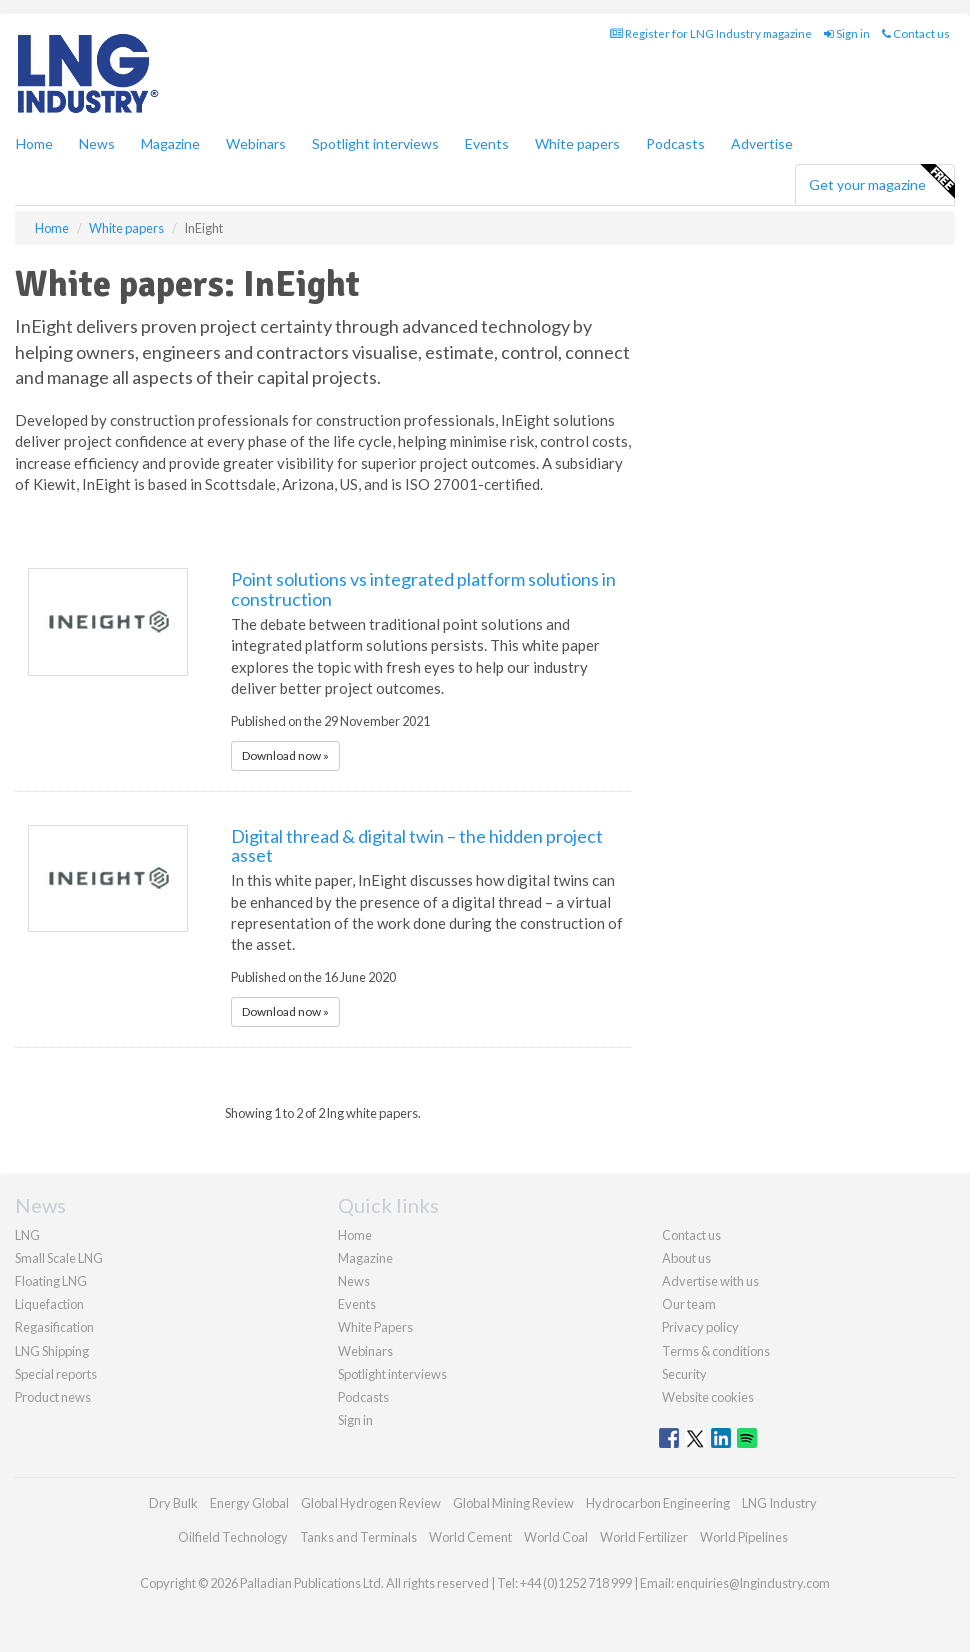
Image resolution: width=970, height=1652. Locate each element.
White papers (577, 143)
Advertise (762, 143)
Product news (53, 1397)
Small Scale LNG (59, 1258)
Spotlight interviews (375, 143)
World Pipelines (744, 1537)
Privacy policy (700, 1327)
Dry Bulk (173, 1503)
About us (686, 1258)
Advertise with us (710, 1281)
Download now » (285, 755)
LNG (27, 1235)
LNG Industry (779, 1503)
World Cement (470, 1537)
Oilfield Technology (233, 1537)
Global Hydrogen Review (371, 1503)
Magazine (170, 143)
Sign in (847, 33)
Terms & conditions (716, 1351)
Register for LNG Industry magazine (711, 33)
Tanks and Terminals (358, 1537)
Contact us (916, 33)
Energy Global (249, 1503)
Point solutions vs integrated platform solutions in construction (423, 589)
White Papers (375, 1327)
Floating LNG (51, 1281)
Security (684, 1374)
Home (34, 143)
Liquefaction (49, 1304)
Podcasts (675, 143)
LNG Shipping (52, 1351)
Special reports (56, 1374)
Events (487, 143)
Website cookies (708, 1397)
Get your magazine (881, 182)
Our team (689, 1304)
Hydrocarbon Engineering (658, 1503)
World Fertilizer (644, 1537)
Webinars (256, 143)
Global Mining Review (513, 1503)
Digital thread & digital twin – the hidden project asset (417, 846)
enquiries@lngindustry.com (753, 1583)
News (354, 1281)
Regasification (54, 1327)
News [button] (97, 143)
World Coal (556, 1537)
